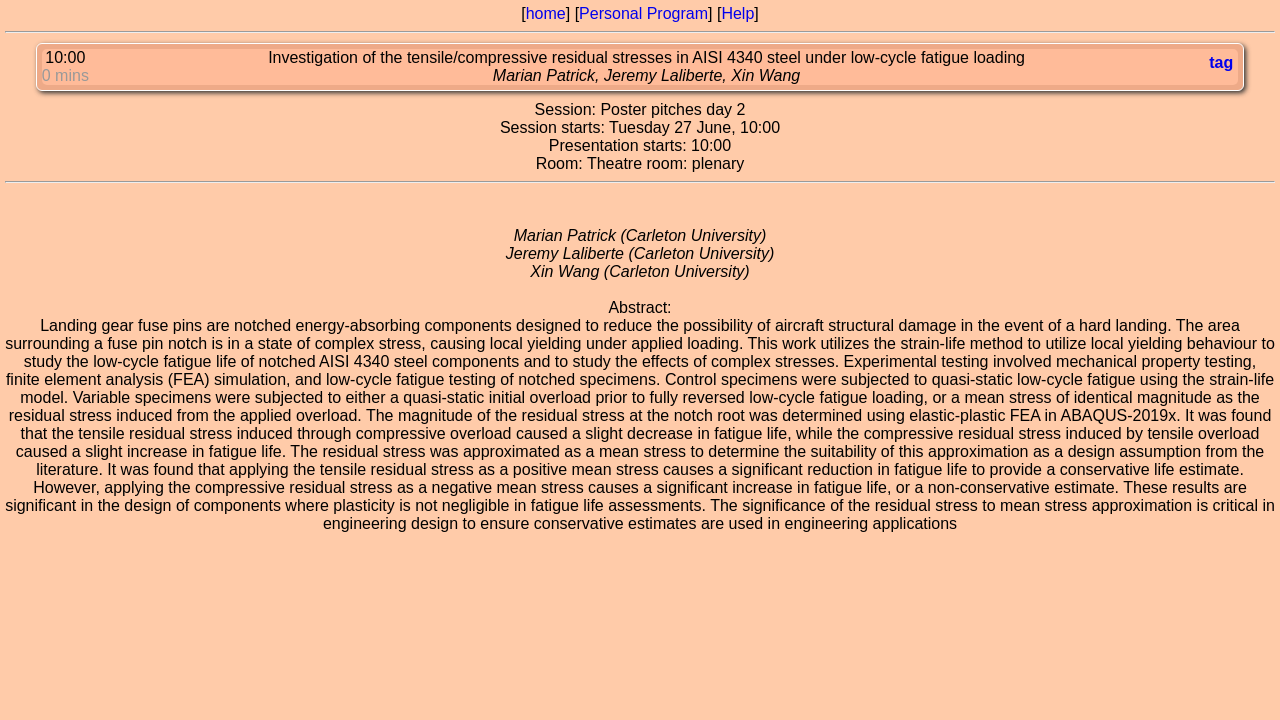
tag (1221, 62)
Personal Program (643, 13)
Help (737, 13)
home (546, 13)
